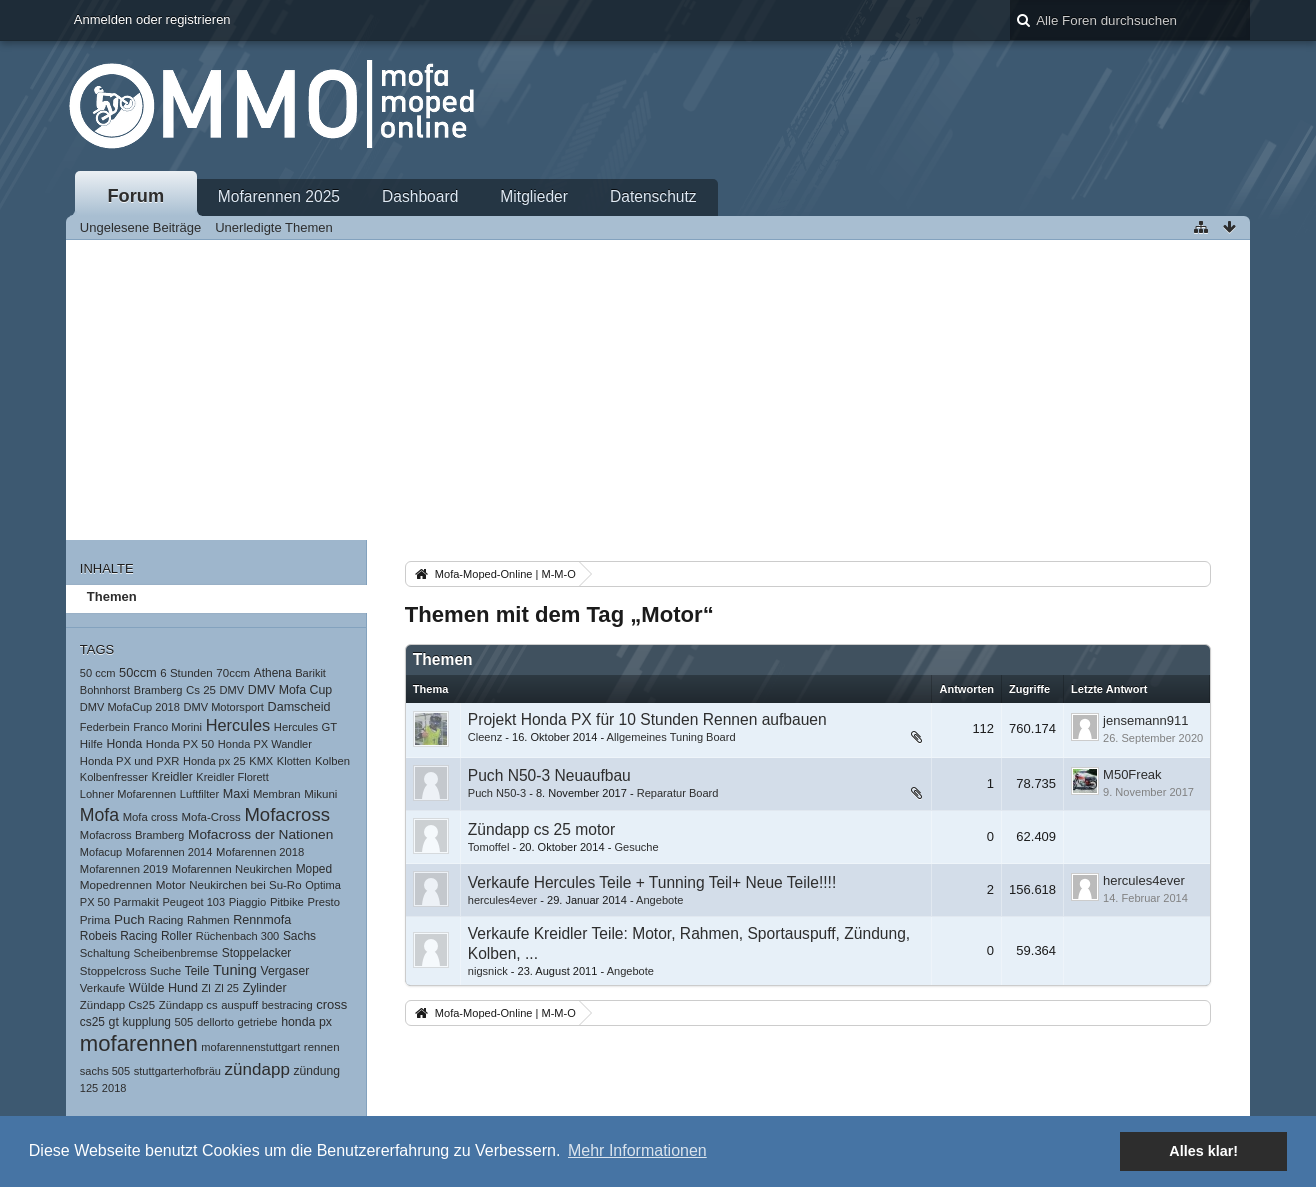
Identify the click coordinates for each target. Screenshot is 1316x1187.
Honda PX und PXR (130, 761)
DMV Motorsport (224, 707)
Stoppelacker (257, 953)
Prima (95, 919)
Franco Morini (167, 727)
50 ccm (98, 673)
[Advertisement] (657, 390)
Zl (206, 988)
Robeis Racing (119, 936)
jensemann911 (1145, 720)
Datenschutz (653, 196)
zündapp (257, 1069)
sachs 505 (105, 1071)
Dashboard (420, 196)
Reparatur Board (678, 793)
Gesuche (636, 847)
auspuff (239, 1005)
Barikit (310, 673)
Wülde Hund (163, 988)
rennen (322, 1047)
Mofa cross (150, 817)
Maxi (236, 794)
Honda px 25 (214, 761)
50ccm (138, 672)
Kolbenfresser (114, 777)
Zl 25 (226, 988)
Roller (176, 936)
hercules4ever (502, 900)
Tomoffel (489, 847)
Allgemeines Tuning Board (671, 737)
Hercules (238, 725)
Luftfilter (199, 794)
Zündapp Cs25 (117, 1005)
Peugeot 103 (193, 902)
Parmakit (136, 902)
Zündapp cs (188, 1005)
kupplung (147, 1022)
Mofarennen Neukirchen (232, 869)
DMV (232, 690)
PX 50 (95, 902)
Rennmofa (262, 920)
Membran (277, 794)
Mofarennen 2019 (124, 869)
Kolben (332, 761)
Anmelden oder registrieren (152, 19)
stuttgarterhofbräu (177, 1071)
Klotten (294, 761)
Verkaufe (102, 988)
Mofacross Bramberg (132, 835)
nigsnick (488, 971)
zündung (316, 1071)
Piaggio (248, 902)
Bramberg (158, 690)
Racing (165, 920)
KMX (261, 761)
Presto (323, 902)
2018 (114, 1088)
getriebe (258, 1022)
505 (184, 1022)
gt (114, 1022)
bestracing (287, 1005)
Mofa (99, 815)
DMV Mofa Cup (290, 690)
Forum (136, 196)
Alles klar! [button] (1203, 1151)
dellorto (215, 1022)
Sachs (299, 936)
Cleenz (485, 737)
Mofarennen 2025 (279, 196)
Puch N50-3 (497, 793)
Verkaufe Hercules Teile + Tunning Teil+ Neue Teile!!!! (652, 882)
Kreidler (172, 777)
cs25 (92, 1022)
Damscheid (299, 707)
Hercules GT (305, 727)
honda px (306, 1022)
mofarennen (139, 1043)
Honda (124, 744)
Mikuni (320, 794)
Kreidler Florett (232, 777)
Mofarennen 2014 (169, 852)
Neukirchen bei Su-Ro (245, 885)
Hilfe (91, 744)
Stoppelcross (113, 971)
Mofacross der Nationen (260, 834)
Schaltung (105, 953)
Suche (165, 971)
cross (331, 1004)
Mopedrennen (116, 884)
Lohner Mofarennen (128, 794)
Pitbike (287, 902)
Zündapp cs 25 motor (541, 829)
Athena (273, 673)
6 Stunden (186, 673)
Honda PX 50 (180, 744)
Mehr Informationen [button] (637, 1150)
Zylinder (265, 988)
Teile (197, 971)
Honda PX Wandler (265, 744)
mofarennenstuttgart (250, 1047)
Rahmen (208, 920)
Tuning (235, 970)
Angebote (659, 900)
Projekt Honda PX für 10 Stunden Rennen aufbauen (647, 719)
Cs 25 (201, 690)
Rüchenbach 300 (238, 936)
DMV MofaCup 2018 (130, 707)
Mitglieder (534, 196)
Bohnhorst (105, 690)
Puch (129, 919)
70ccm (233, 673)
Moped (314, 869)
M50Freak (1132, 774)
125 (89, 1088)
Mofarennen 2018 (260, 852)
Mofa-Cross (210, 817)
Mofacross (287, 814)
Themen (112, 596)
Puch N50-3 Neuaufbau (549, 775)
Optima (323, 885)
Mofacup (101, 852)
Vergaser (285, 971)
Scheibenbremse (176, 953)
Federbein (105, 727)
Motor (171, 884)
